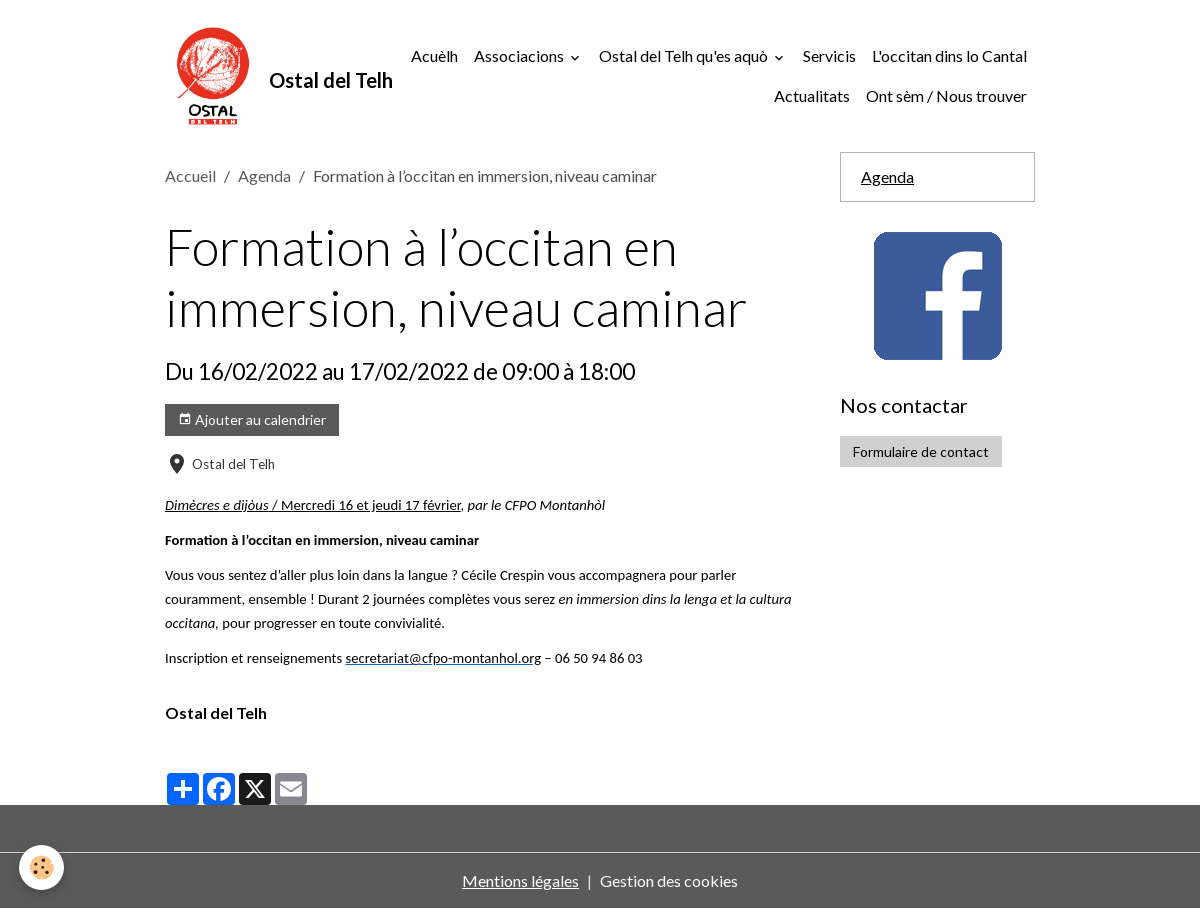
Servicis (829, 55)
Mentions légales (520, 880)
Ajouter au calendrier (252, 420)
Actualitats (812, 95)
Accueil (190, 175)
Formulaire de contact (921, 451)
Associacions (520, 55)
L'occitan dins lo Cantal (949, 55)
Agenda (264, 175)
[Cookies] (42, 867)
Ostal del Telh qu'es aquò (685, 55)
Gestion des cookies (669, 880)
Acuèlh (434, 55)
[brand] (251, 76)
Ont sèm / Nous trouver (946, 95)
